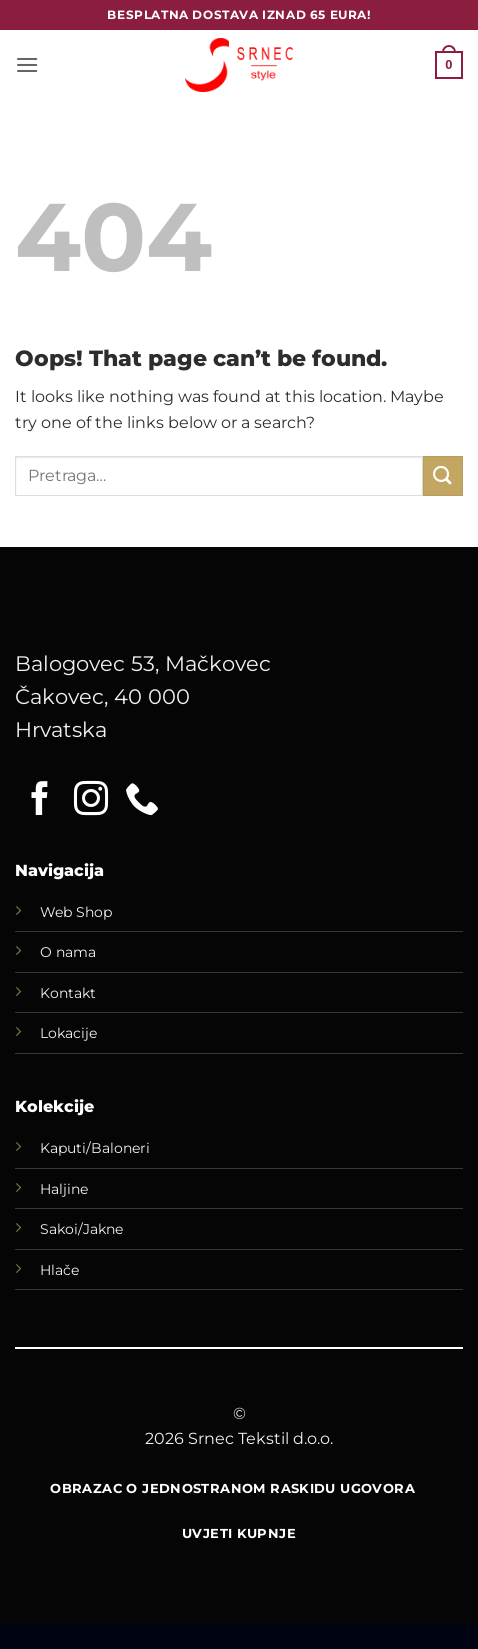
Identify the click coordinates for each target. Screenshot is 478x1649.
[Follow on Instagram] (91, 801)
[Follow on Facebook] (40, 801)
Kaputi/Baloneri (95, 1148)
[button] (27, 64)
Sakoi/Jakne (81, 1229)
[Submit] (443, 475)
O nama (68, 952)
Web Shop (76, 912)
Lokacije (68, 1033)
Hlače (59, 1270)
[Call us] (142, 801)
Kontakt (68, 993)
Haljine (64, 1189)
